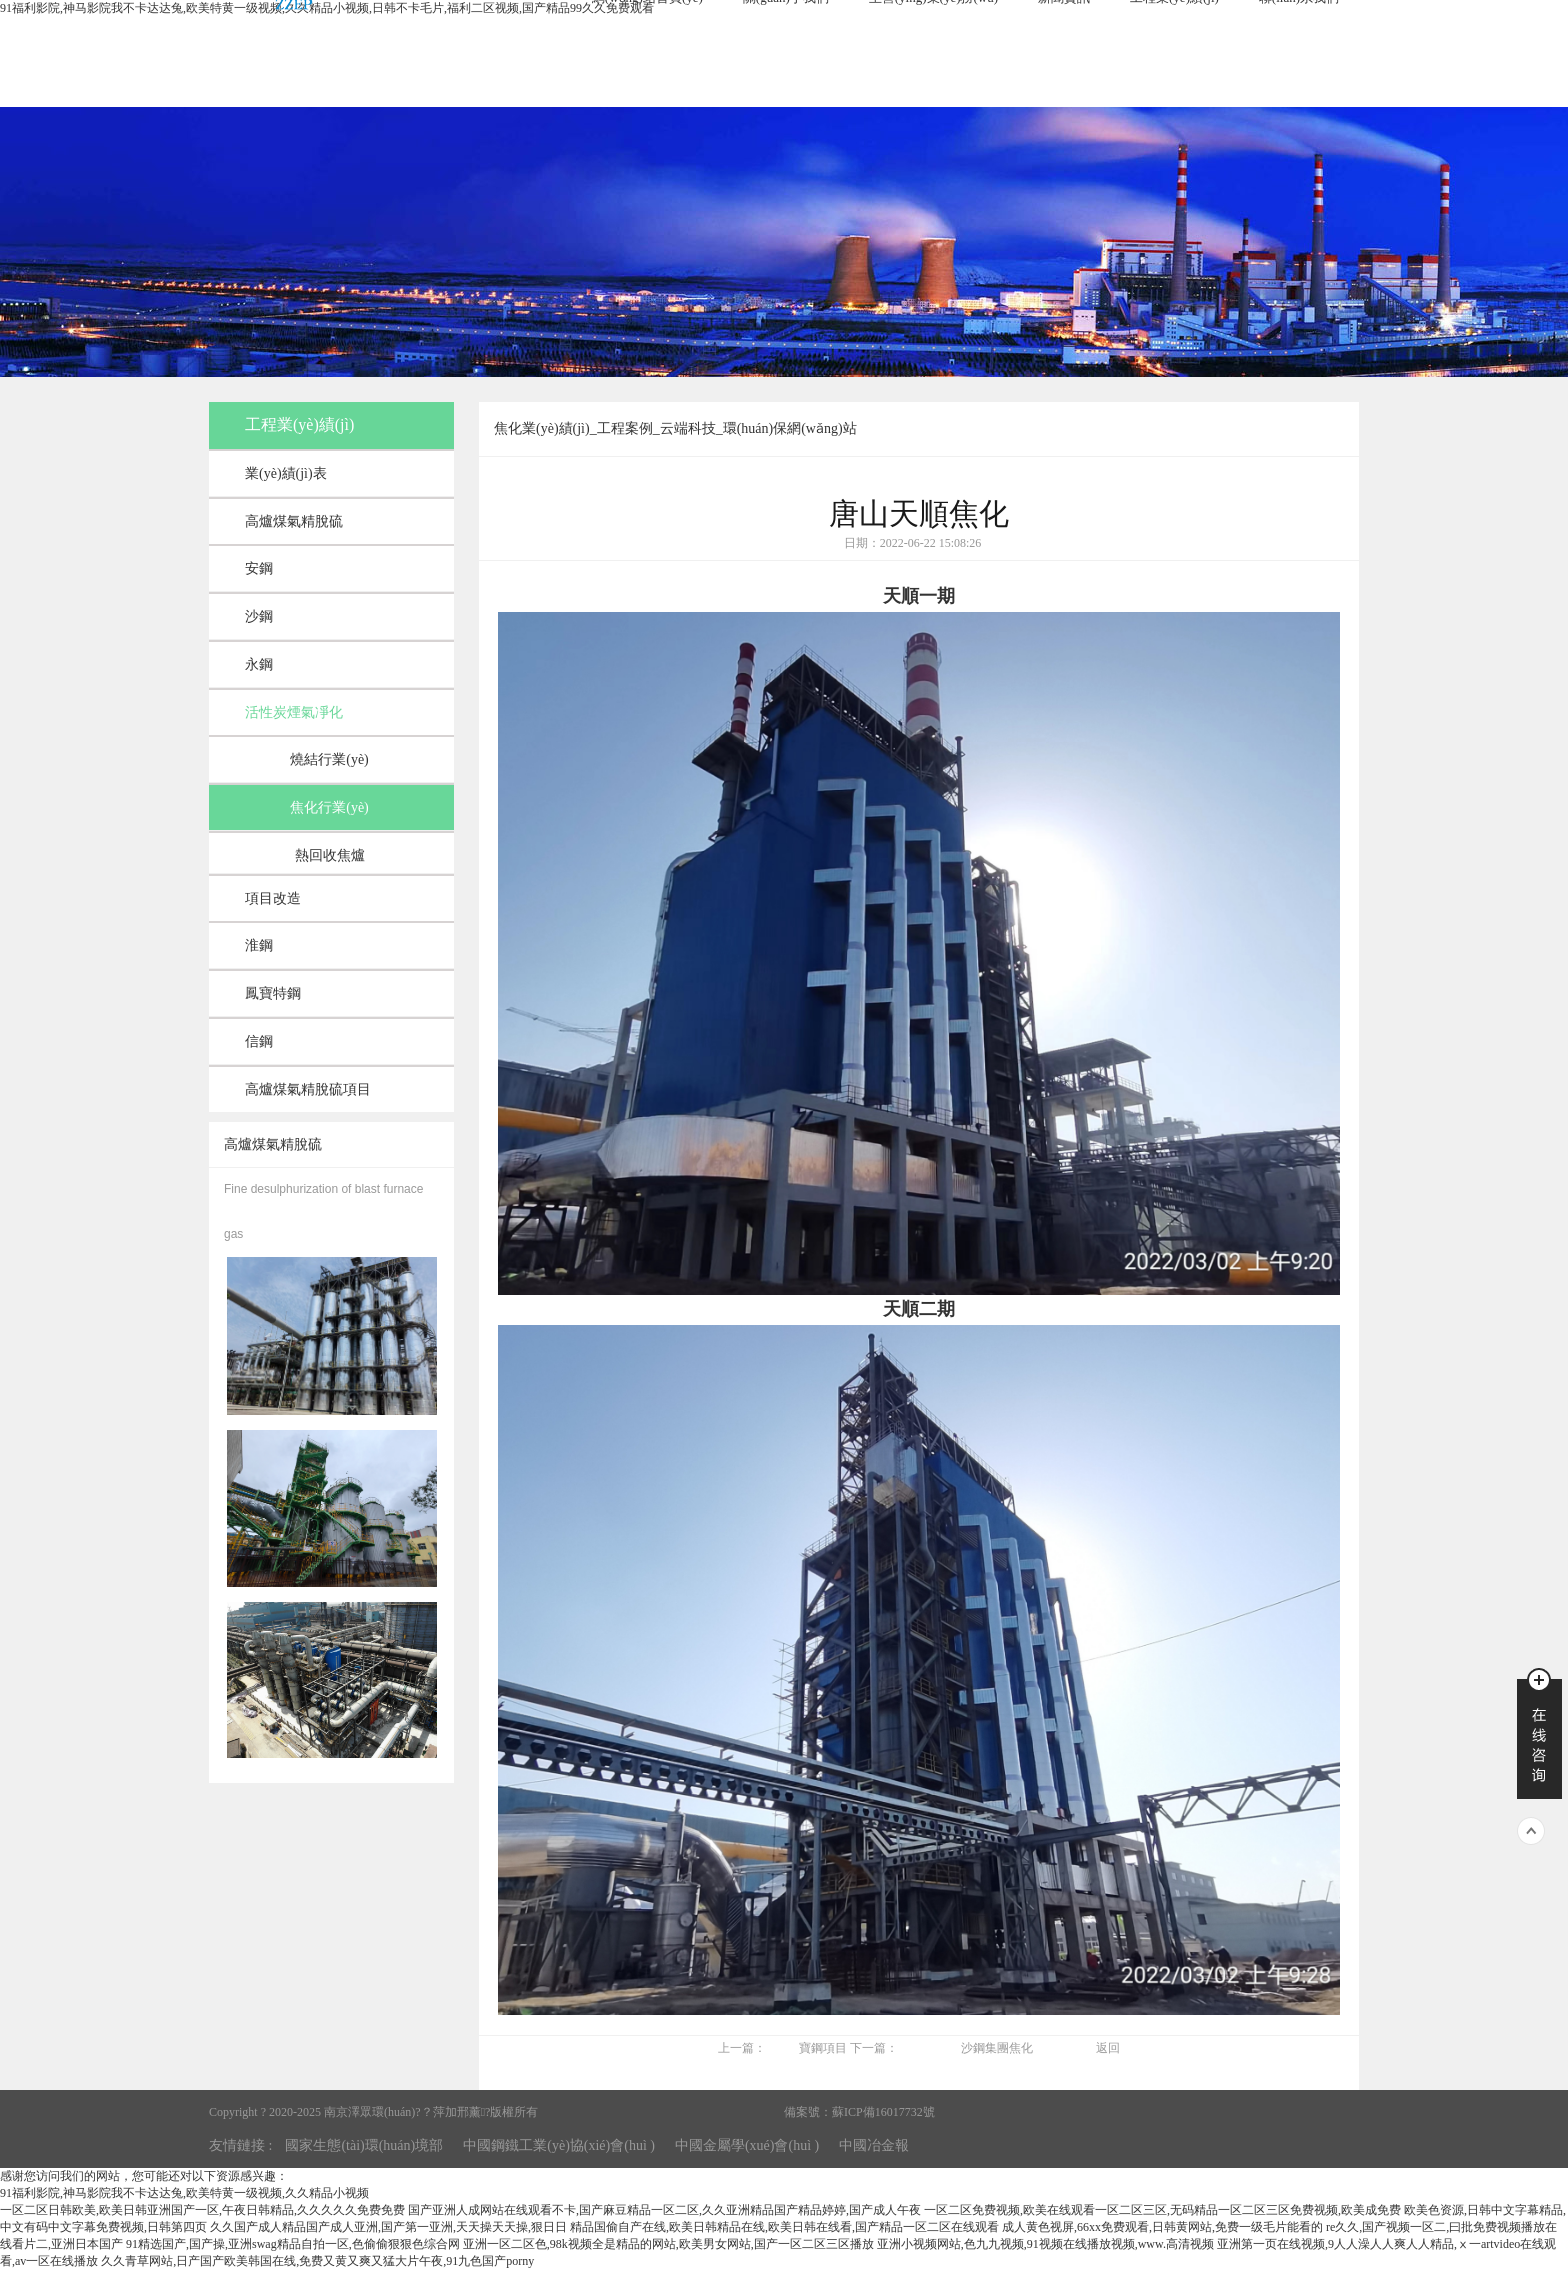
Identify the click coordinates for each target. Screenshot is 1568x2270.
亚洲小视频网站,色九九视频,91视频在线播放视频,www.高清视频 (1045, 2244)
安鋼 (259, 568)
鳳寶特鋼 (273, 993)
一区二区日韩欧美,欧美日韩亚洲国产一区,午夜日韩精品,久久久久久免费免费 (202, 2210)
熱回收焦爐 (330, 855)
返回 (1108, 2048)
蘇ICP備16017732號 (883, 2112)
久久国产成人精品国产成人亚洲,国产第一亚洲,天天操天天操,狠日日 (388, 2227)
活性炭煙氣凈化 (294, 712)
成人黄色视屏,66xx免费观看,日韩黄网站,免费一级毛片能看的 (1162, 2227)
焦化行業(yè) (329, 807)
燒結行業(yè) (329, 759)
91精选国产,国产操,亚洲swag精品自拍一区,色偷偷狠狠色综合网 (293, 2244)
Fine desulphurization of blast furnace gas (323, 1211)
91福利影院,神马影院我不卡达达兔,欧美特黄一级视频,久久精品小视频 (184, 2193)
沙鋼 (259, 616)
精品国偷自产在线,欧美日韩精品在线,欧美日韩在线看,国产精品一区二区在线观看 (784, 2227)
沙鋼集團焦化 (997, 2048)
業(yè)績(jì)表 (286, 473)
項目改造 (273, 898)
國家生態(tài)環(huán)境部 (364, 2145)
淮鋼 (259, 945)
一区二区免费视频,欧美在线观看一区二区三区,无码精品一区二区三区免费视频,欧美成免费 (1162, 2210)
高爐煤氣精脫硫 (294, 521)
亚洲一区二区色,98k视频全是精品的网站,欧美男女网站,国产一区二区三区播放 (668, 2244)
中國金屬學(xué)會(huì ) (747, 2145)
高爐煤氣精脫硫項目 (308, 1089)
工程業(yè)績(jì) (299, 424)
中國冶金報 (874, 2145)
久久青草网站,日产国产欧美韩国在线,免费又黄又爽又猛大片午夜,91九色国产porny (317, 2261)
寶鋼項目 (823, 2048)
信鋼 (259, 1041)
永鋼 (259, 664)
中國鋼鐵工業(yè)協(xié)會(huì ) (559, 2145)
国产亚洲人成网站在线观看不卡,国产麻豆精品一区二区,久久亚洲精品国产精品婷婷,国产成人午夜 (664, 2210)
